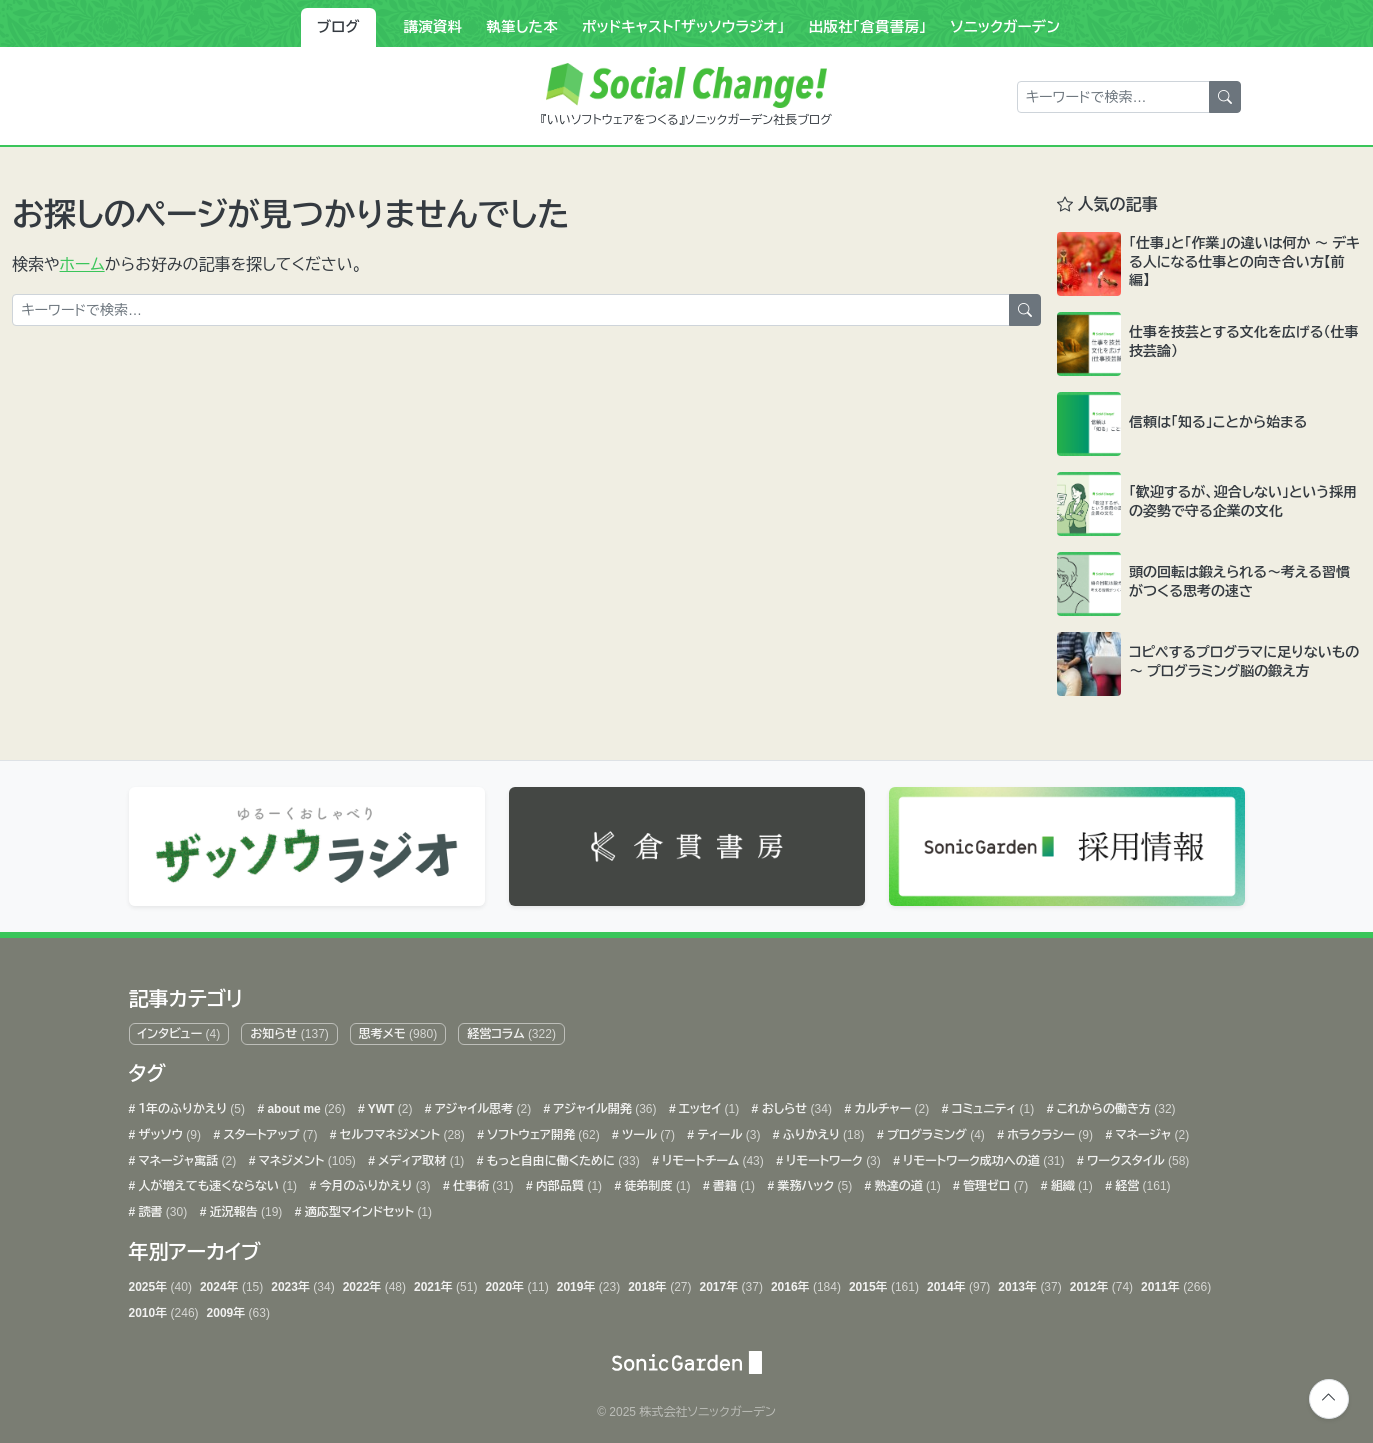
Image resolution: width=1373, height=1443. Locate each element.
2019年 (588, 1283)
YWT (389, 1105)
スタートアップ (268, 1130)
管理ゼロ (994, 1182)
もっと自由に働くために (561, 1156)
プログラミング (934, 1130)
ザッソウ (168, 1130)
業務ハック (813, 1182)
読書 (161, 1207)
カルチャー (890, 1105)
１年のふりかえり (190, 1105)
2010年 (164, 1308)
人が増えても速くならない (216, 1182)
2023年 (302, 1283)
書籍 (732, 1182)
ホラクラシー (1048, 1130)
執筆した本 (522, 27)
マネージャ (1150, 1130)
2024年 (231, 1283)
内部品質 (567, 1182)
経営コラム (511, 1029)
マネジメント (305, 1156)
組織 (1069, 1182)
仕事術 (482, 1182)
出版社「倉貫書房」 (868, 27)
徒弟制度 (655, 1182)
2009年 (238, 1308)
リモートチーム (711, 1156)
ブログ (338, 27)
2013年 (1029, 1283)
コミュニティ (991, 1105)
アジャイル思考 (482, 1105)
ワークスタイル (1137, 1156)
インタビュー (178, 1029)
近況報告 (244, 1207)
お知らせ (289, 1029)
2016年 (806, 1283)
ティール (727, 1130)
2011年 (1176, 1283)
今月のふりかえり (373, 1182)
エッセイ (707, 1105)
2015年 (884, 1283)
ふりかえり (822, 1130)
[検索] (1225, 97)
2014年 (958, 1283)
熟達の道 (905, 1182)
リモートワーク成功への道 (982, 1156)
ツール (647, 1130)
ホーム (82, 264)
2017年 (731, 1283)
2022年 (374, 1283)
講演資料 (433, 27)
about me (304, 1105)
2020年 (516, 1283)
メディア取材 (419, 1156)
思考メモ (398, 1029)
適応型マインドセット (367, 1207)
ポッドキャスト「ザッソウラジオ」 (683, 27)
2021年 (445, 1283)
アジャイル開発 (603, 1105)
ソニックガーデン (1006, 27)
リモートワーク (832, 1156)
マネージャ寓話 (185, 1156)
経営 (1141, 1182)
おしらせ (795, 1105)
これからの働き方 (1114, 1105)
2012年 (1101, 1283)
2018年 (659, 1283)
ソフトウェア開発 (542, 1130)
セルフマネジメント (401, 1130)
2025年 (160, 1283)
